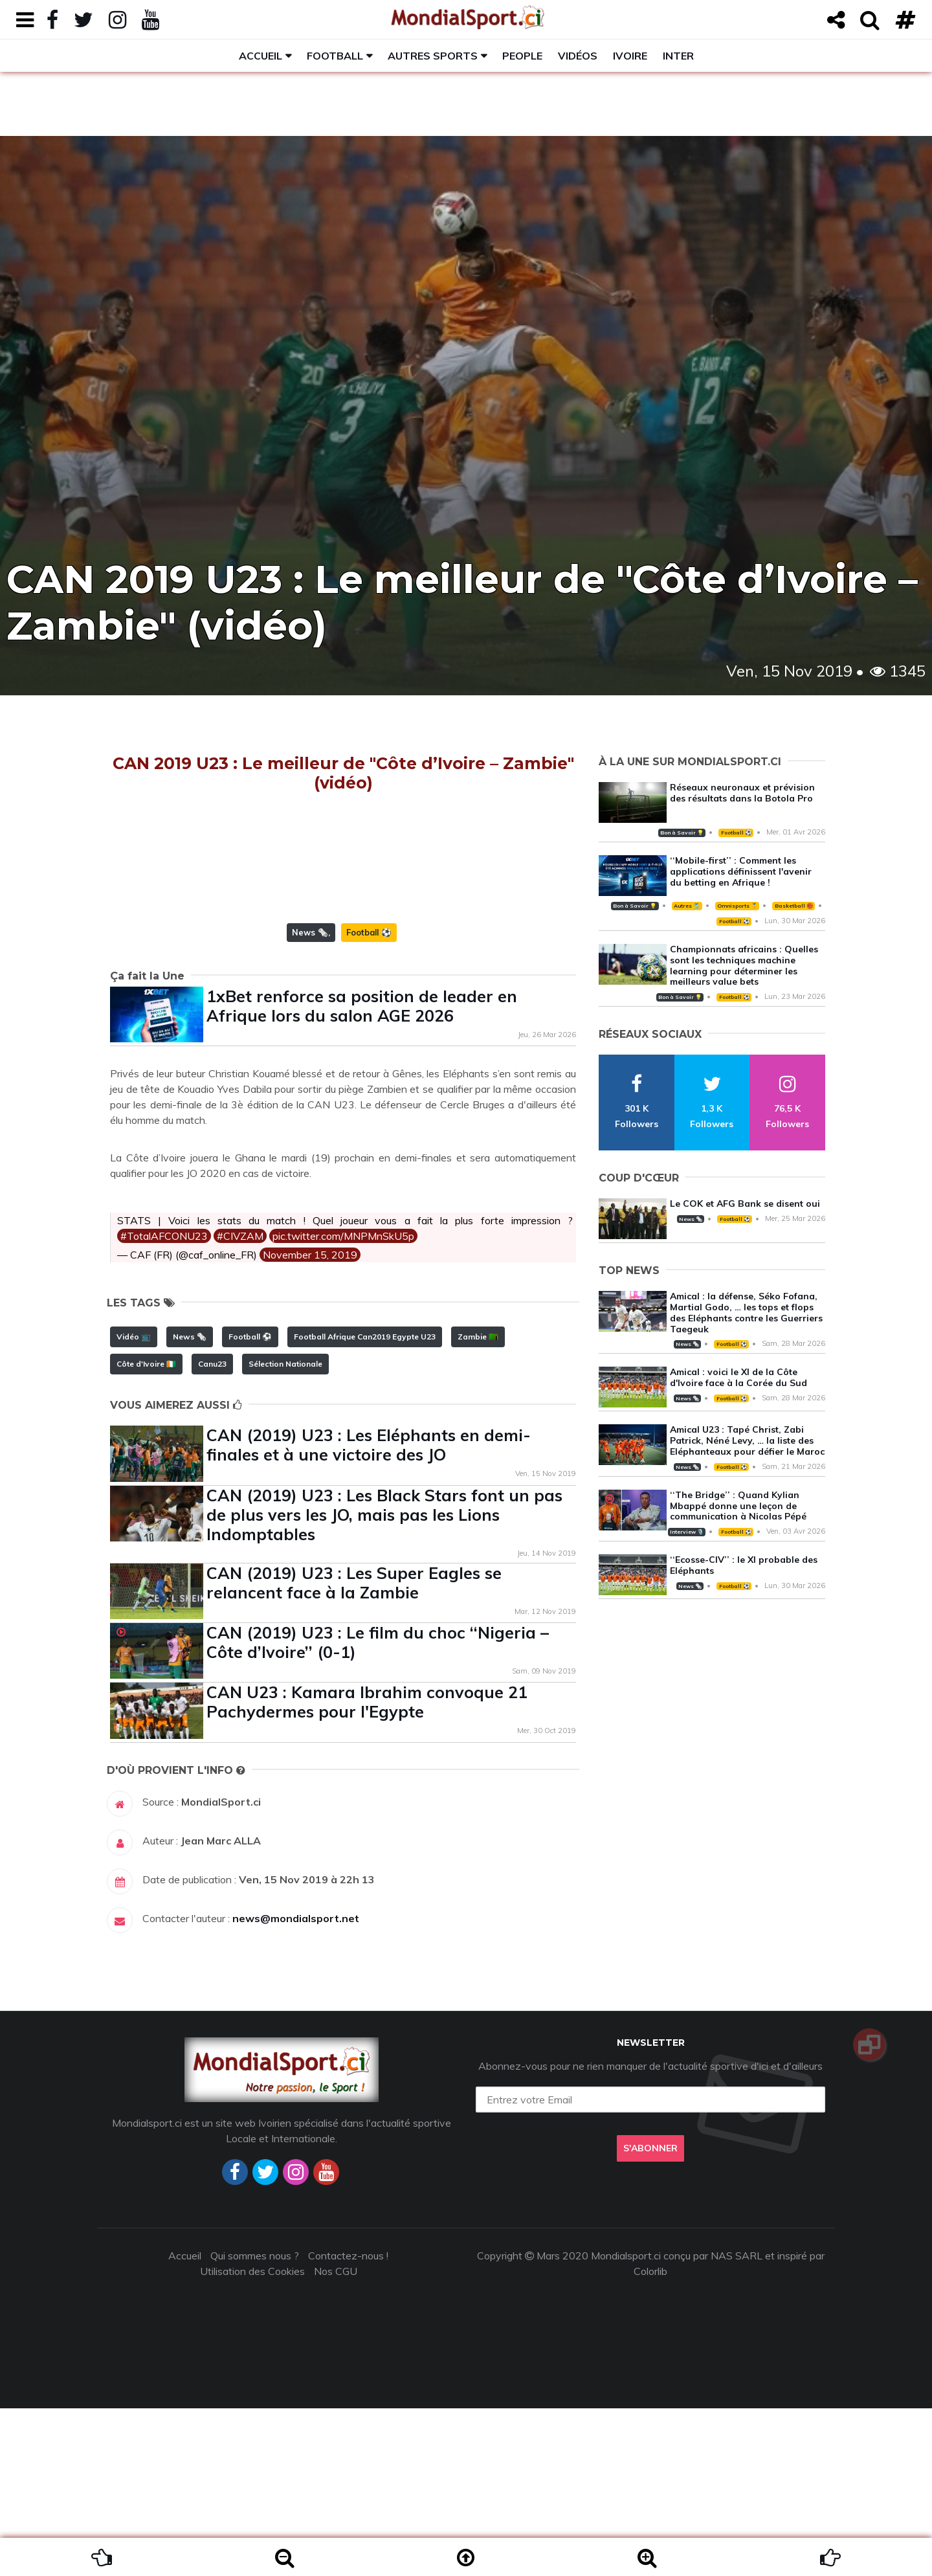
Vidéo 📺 (133, 1504)
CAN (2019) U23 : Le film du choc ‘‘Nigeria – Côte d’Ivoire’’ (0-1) (377, 1810)
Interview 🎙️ (687, 1532)
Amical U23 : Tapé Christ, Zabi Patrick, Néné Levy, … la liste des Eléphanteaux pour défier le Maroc (747, 1440)
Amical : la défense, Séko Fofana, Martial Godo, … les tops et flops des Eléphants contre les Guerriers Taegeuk (746, 1312)
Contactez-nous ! (348, 2423)
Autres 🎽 (687, 905)
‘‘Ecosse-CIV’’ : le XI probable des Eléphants (743, 1565)
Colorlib (650, 2438)
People (522, 55)
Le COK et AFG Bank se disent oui (745, 1203)
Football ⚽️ (369, 1100)
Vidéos (577, 55)
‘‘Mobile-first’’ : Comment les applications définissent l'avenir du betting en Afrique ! (741, 871)
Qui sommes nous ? (254, 2423)
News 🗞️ (310, 1100)
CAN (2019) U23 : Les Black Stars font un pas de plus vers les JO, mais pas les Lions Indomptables (384, 1682)
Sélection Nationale (285, 1531)
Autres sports (433, 55)
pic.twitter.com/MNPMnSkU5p (343, 1403)
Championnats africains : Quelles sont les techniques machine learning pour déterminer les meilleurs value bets (744, 965)
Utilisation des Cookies (252, 2438)
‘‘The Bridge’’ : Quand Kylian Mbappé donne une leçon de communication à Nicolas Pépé (738, 1506)
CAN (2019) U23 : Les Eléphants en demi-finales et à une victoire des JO (368, 1612)
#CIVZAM (240, 1403)
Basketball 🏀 (794, 905)
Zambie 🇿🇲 (478, 1504)
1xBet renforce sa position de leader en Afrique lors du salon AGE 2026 (361, 1173)
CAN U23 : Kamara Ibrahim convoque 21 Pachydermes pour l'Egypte (366, 1869)
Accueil (260, 55)
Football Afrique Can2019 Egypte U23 (365, 1504)
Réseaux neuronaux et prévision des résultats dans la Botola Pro (742, 792)
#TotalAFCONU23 (164, 1403)
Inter (678, 55)
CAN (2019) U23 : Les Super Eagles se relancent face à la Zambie (354, 1750)
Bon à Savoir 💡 (682, 832)
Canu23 (212, 1531)
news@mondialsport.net (295, 2085)
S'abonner (650, 2316)
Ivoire (630, 55)
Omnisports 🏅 (737, 905)
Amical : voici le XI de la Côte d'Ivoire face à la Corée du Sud (738, 1377)
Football (335, 55)
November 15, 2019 (310, 1422)
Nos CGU (335, 2438)
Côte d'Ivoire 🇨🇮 (146, 1531)
